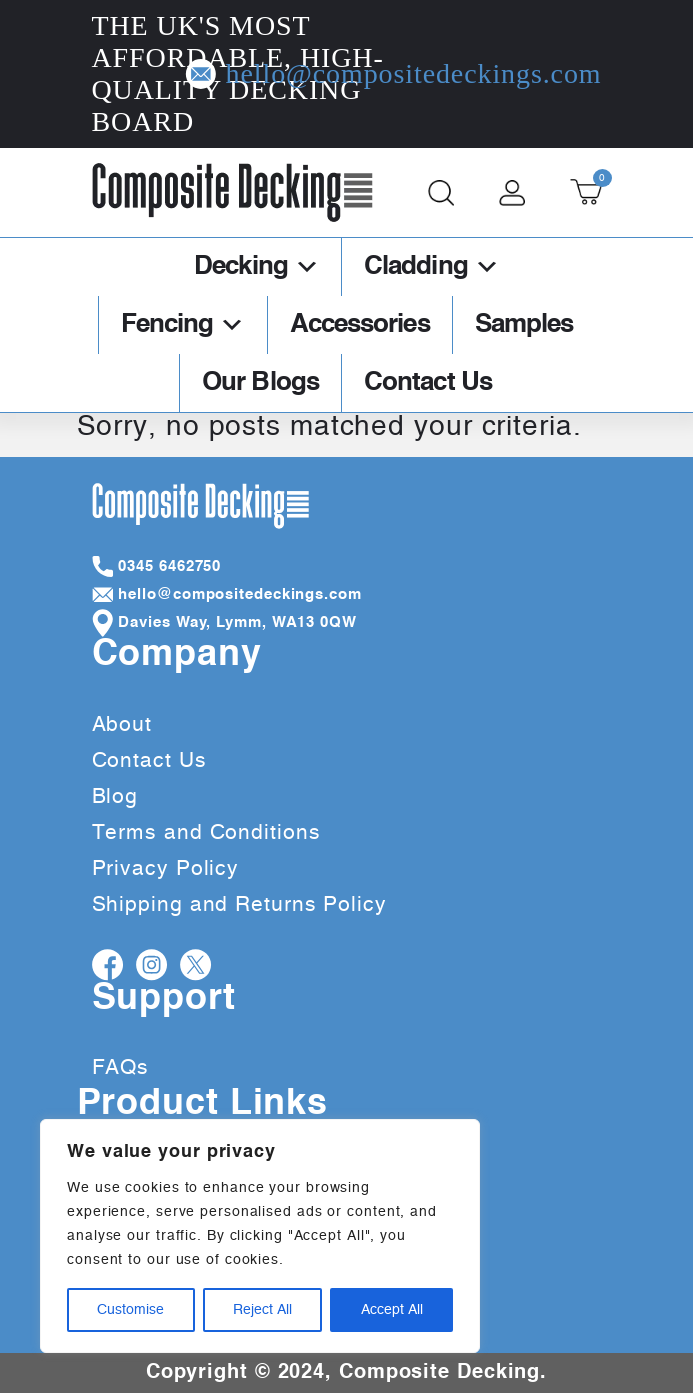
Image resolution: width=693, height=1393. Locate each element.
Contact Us (428, 383)
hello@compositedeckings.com (527, 74)
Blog (115, 796)
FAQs (121, 1067)
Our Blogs (260, 383)
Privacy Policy (166, 868)
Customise (130, 1310)
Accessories (360, 325)
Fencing (183, 325)
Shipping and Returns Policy (239, 904)
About (122, 724)
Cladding (431, 267)
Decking (256, 267)
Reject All (262, 1310)
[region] (260, 1236)
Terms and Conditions (206, 832)
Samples (524, 325)
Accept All (392, 1310)
